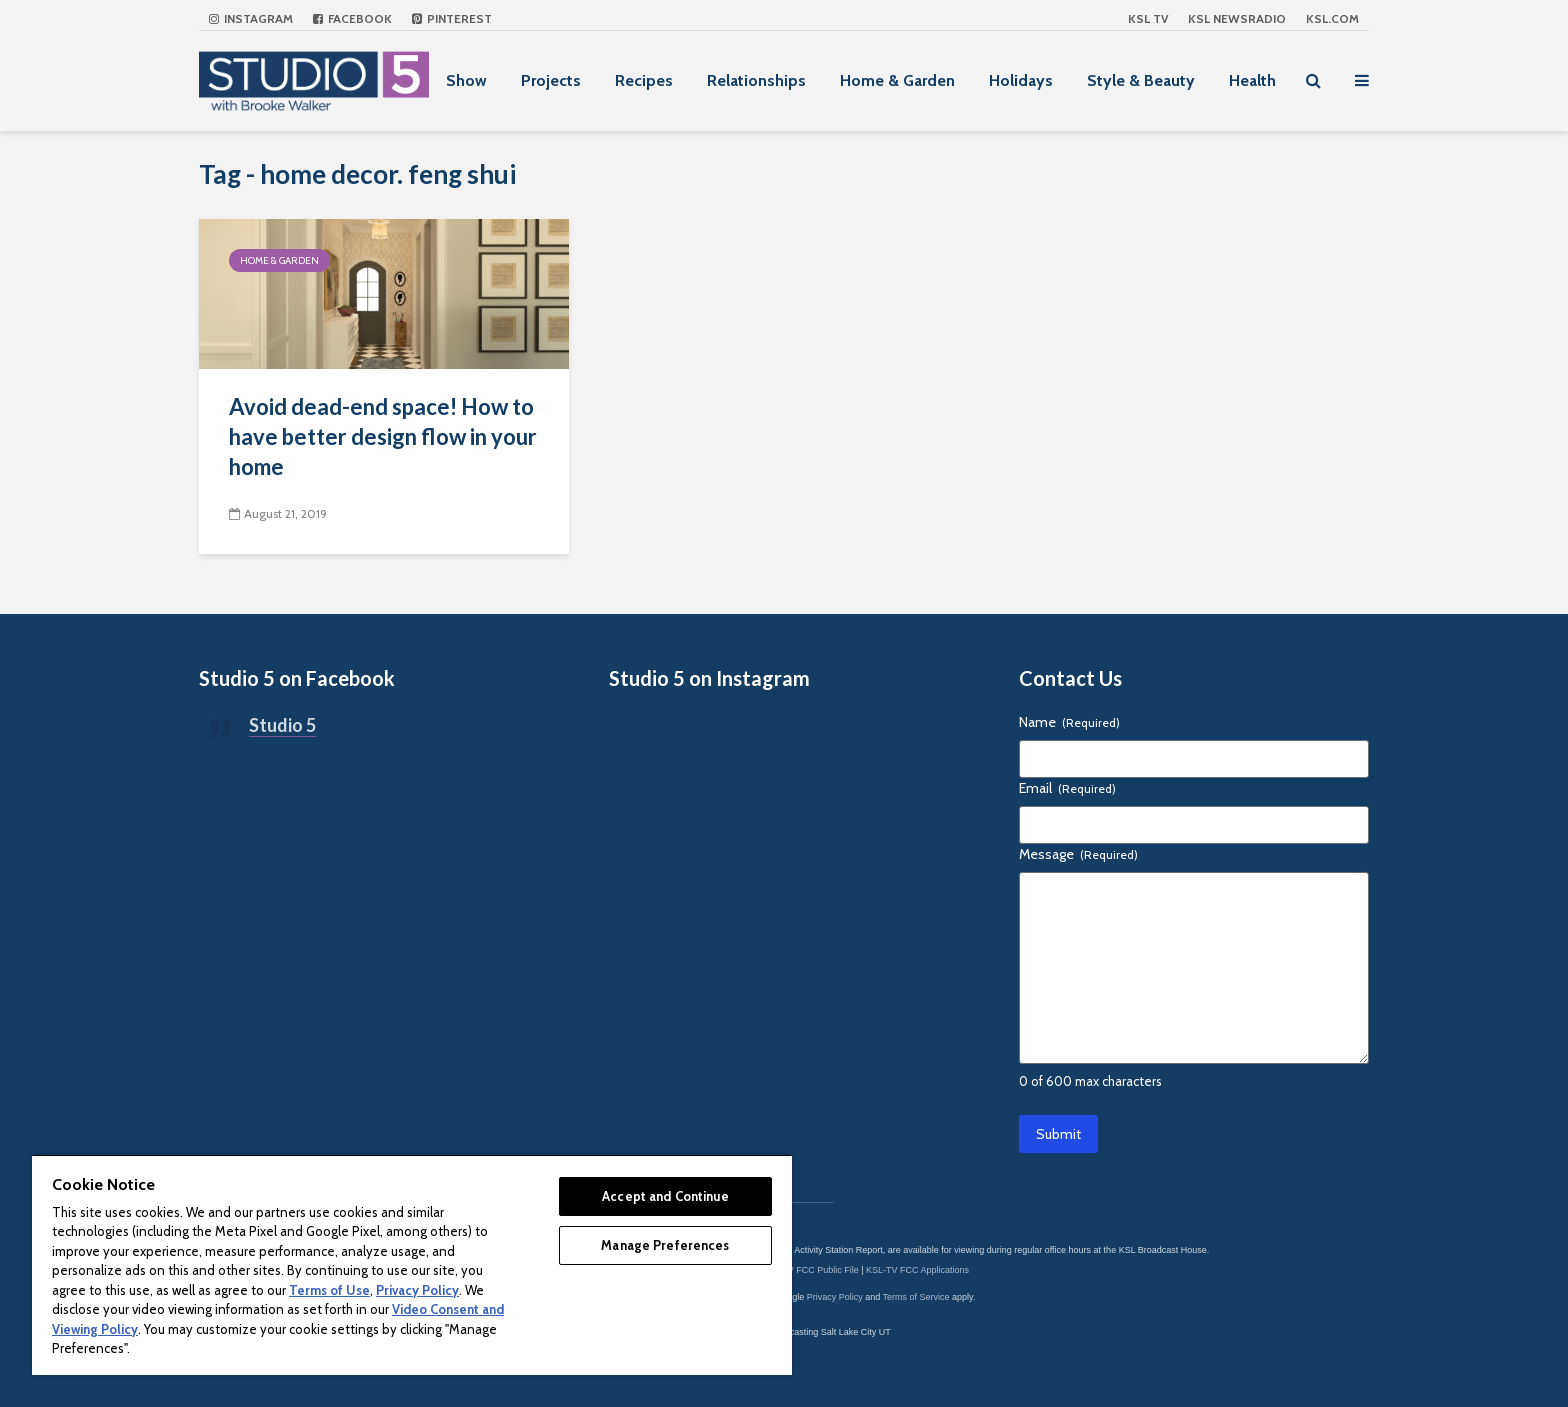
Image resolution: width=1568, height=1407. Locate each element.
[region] (412, 1264)
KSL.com (1332, 18)
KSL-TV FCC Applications (917, 1270)
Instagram (251, 18)
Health (1252, 80)
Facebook (352, 18)
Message (1078, 854)
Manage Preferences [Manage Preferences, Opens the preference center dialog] (665, 1245)
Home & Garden (897, 80)
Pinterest (452, 18)
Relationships (756, 80)
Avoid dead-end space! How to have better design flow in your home (383, 436)
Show (466, 80)
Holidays (1021, 80)
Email (1067, 788)
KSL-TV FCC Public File (810, 1270)
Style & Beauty (1141, 80)
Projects (551, 80)
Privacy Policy (835, 1297)
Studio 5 (282, 725)
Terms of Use (329, 1290)
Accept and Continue (665, 1196)
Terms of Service (916, 1297)
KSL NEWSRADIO (1237, 18)
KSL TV (1148, 18)
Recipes (644, 80)
